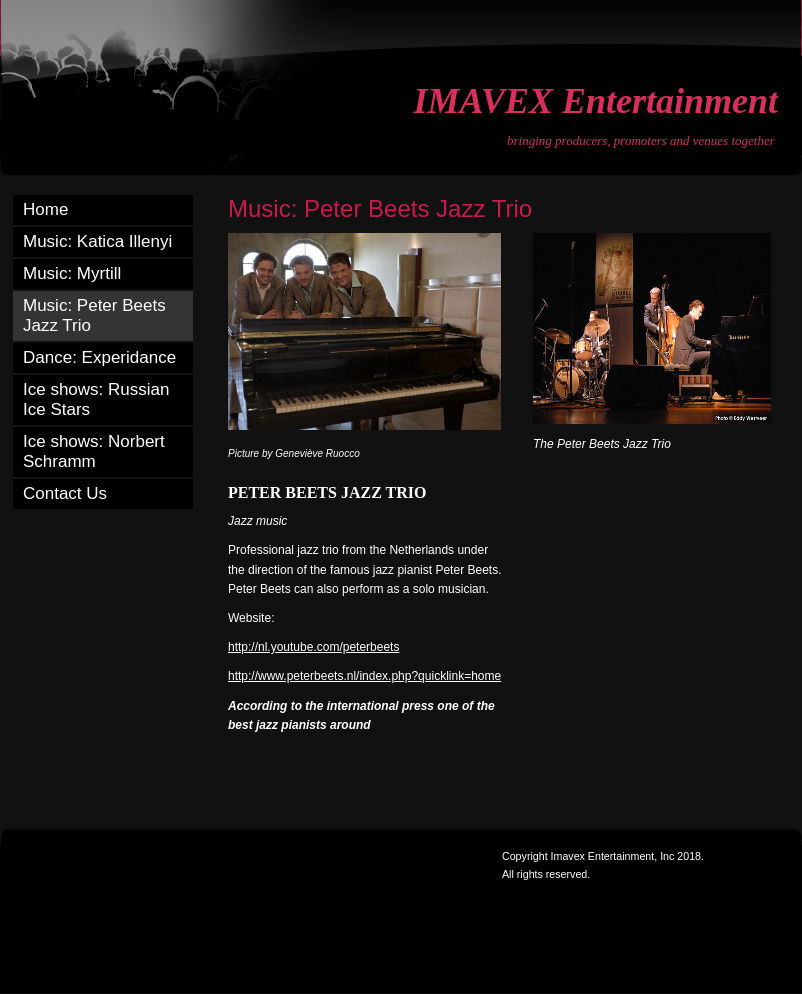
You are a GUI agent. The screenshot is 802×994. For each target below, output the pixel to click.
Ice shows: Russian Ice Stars (96, 399)
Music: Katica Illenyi (97, 241)
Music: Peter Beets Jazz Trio (94, 315)
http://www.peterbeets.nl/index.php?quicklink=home (364, 676)
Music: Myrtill (72, 273)
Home (45, 209)
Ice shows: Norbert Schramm (94, 451)
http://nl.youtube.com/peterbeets (313, 647)
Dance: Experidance (99, 357)
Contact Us (65, 493)
